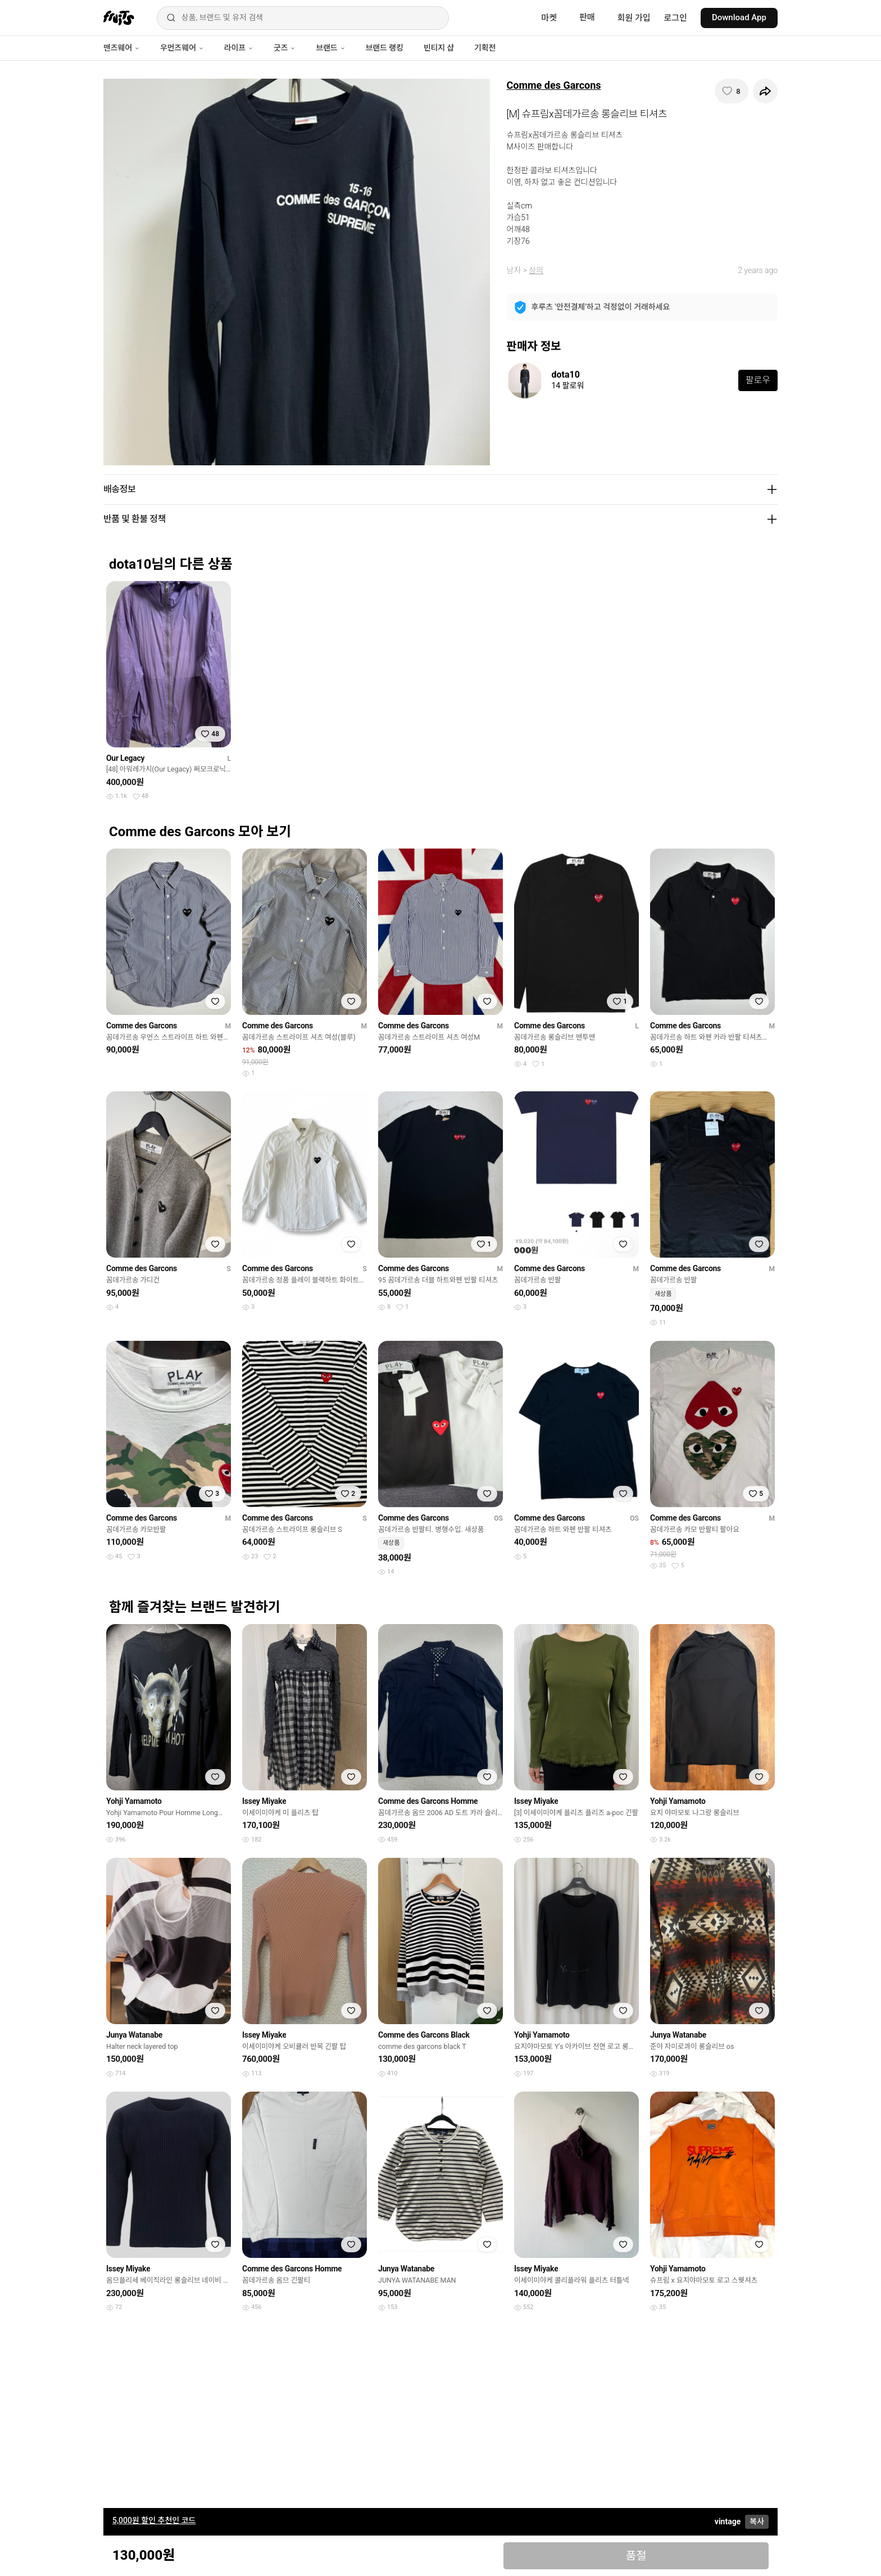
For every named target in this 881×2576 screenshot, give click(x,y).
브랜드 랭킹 (384, 47)
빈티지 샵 (439, 47)
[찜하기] (731, 91)
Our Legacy (125, 758)
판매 (587, 17)
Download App (739, 17)
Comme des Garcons (554, 85)
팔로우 (758, 380)
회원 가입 (634, 18)
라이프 (238, 47)
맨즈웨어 (121, 47)
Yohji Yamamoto (134, 1801)
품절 (636, 2556)
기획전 (485, 47)
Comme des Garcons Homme (428, 1801)
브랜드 (330, 47)
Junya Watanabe (134, 2034)
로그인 (675, 18)
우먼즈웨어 (182, 47)
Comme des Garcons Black (424, 2034)
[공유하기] (765, 91)
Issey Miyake (264, 1801)
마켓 (549, 18)
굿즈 (285, 47)
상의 (536, 270)
